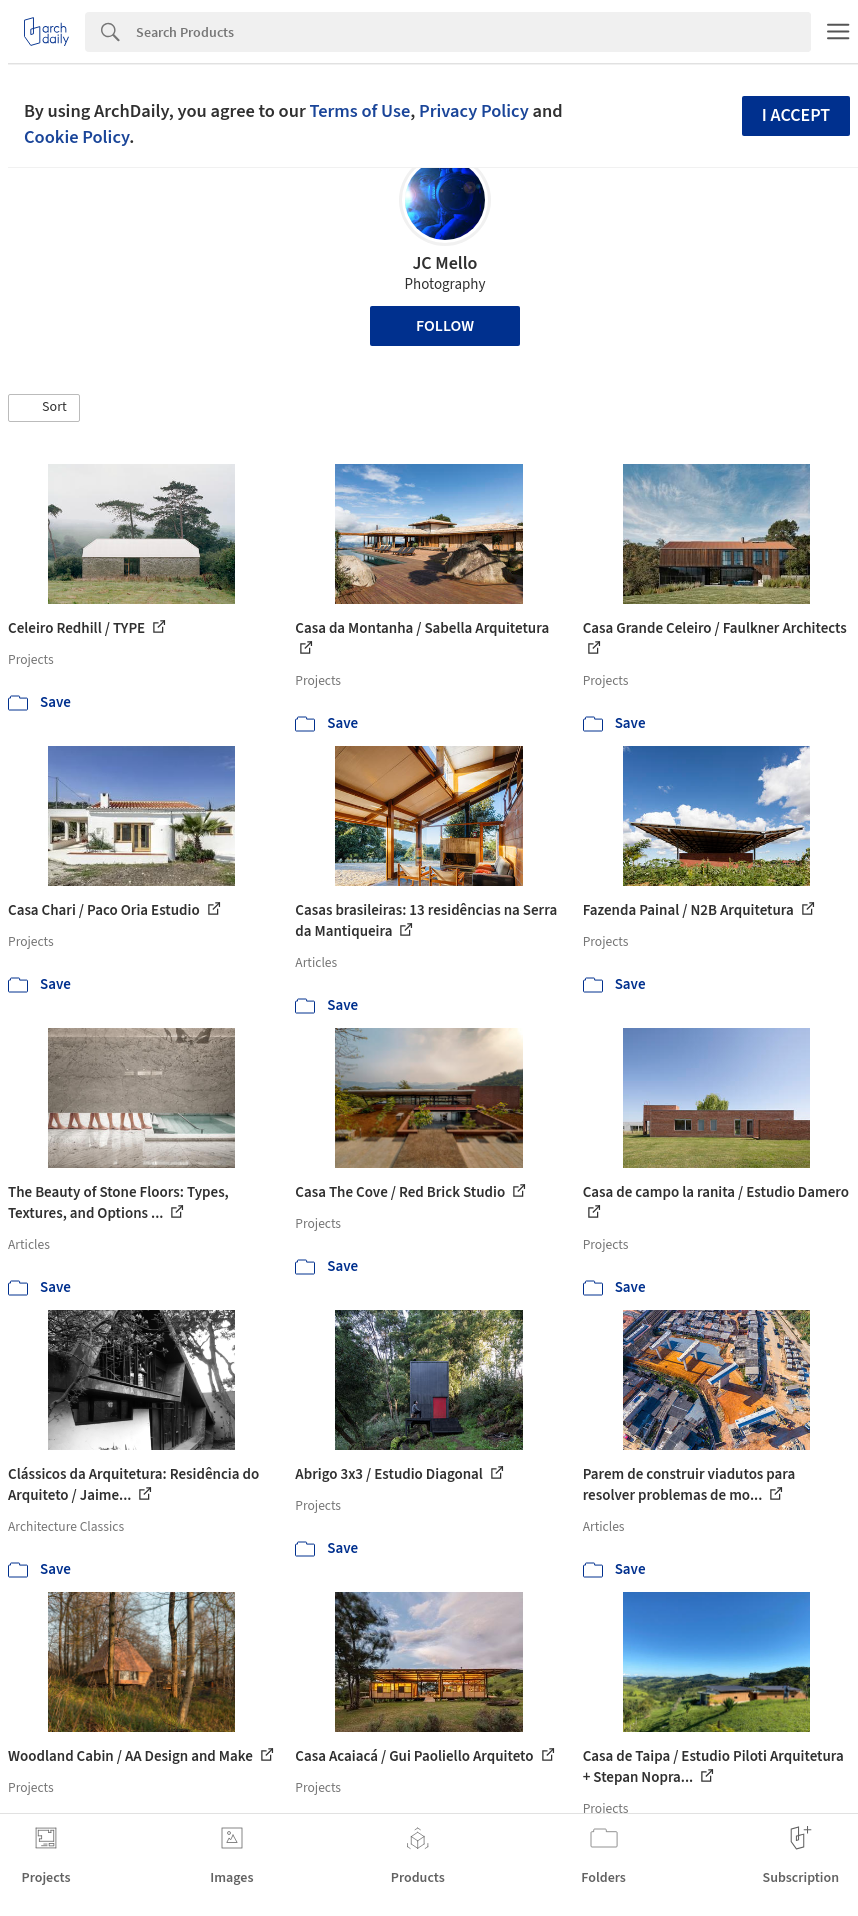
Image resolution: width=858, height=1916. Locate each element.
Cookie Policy (76, 137)
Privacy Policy (474, 111)
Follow (445, 326)
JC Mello (444, 263)
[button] (44, 408)
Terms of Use (359, 111)
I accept (796, 115)
